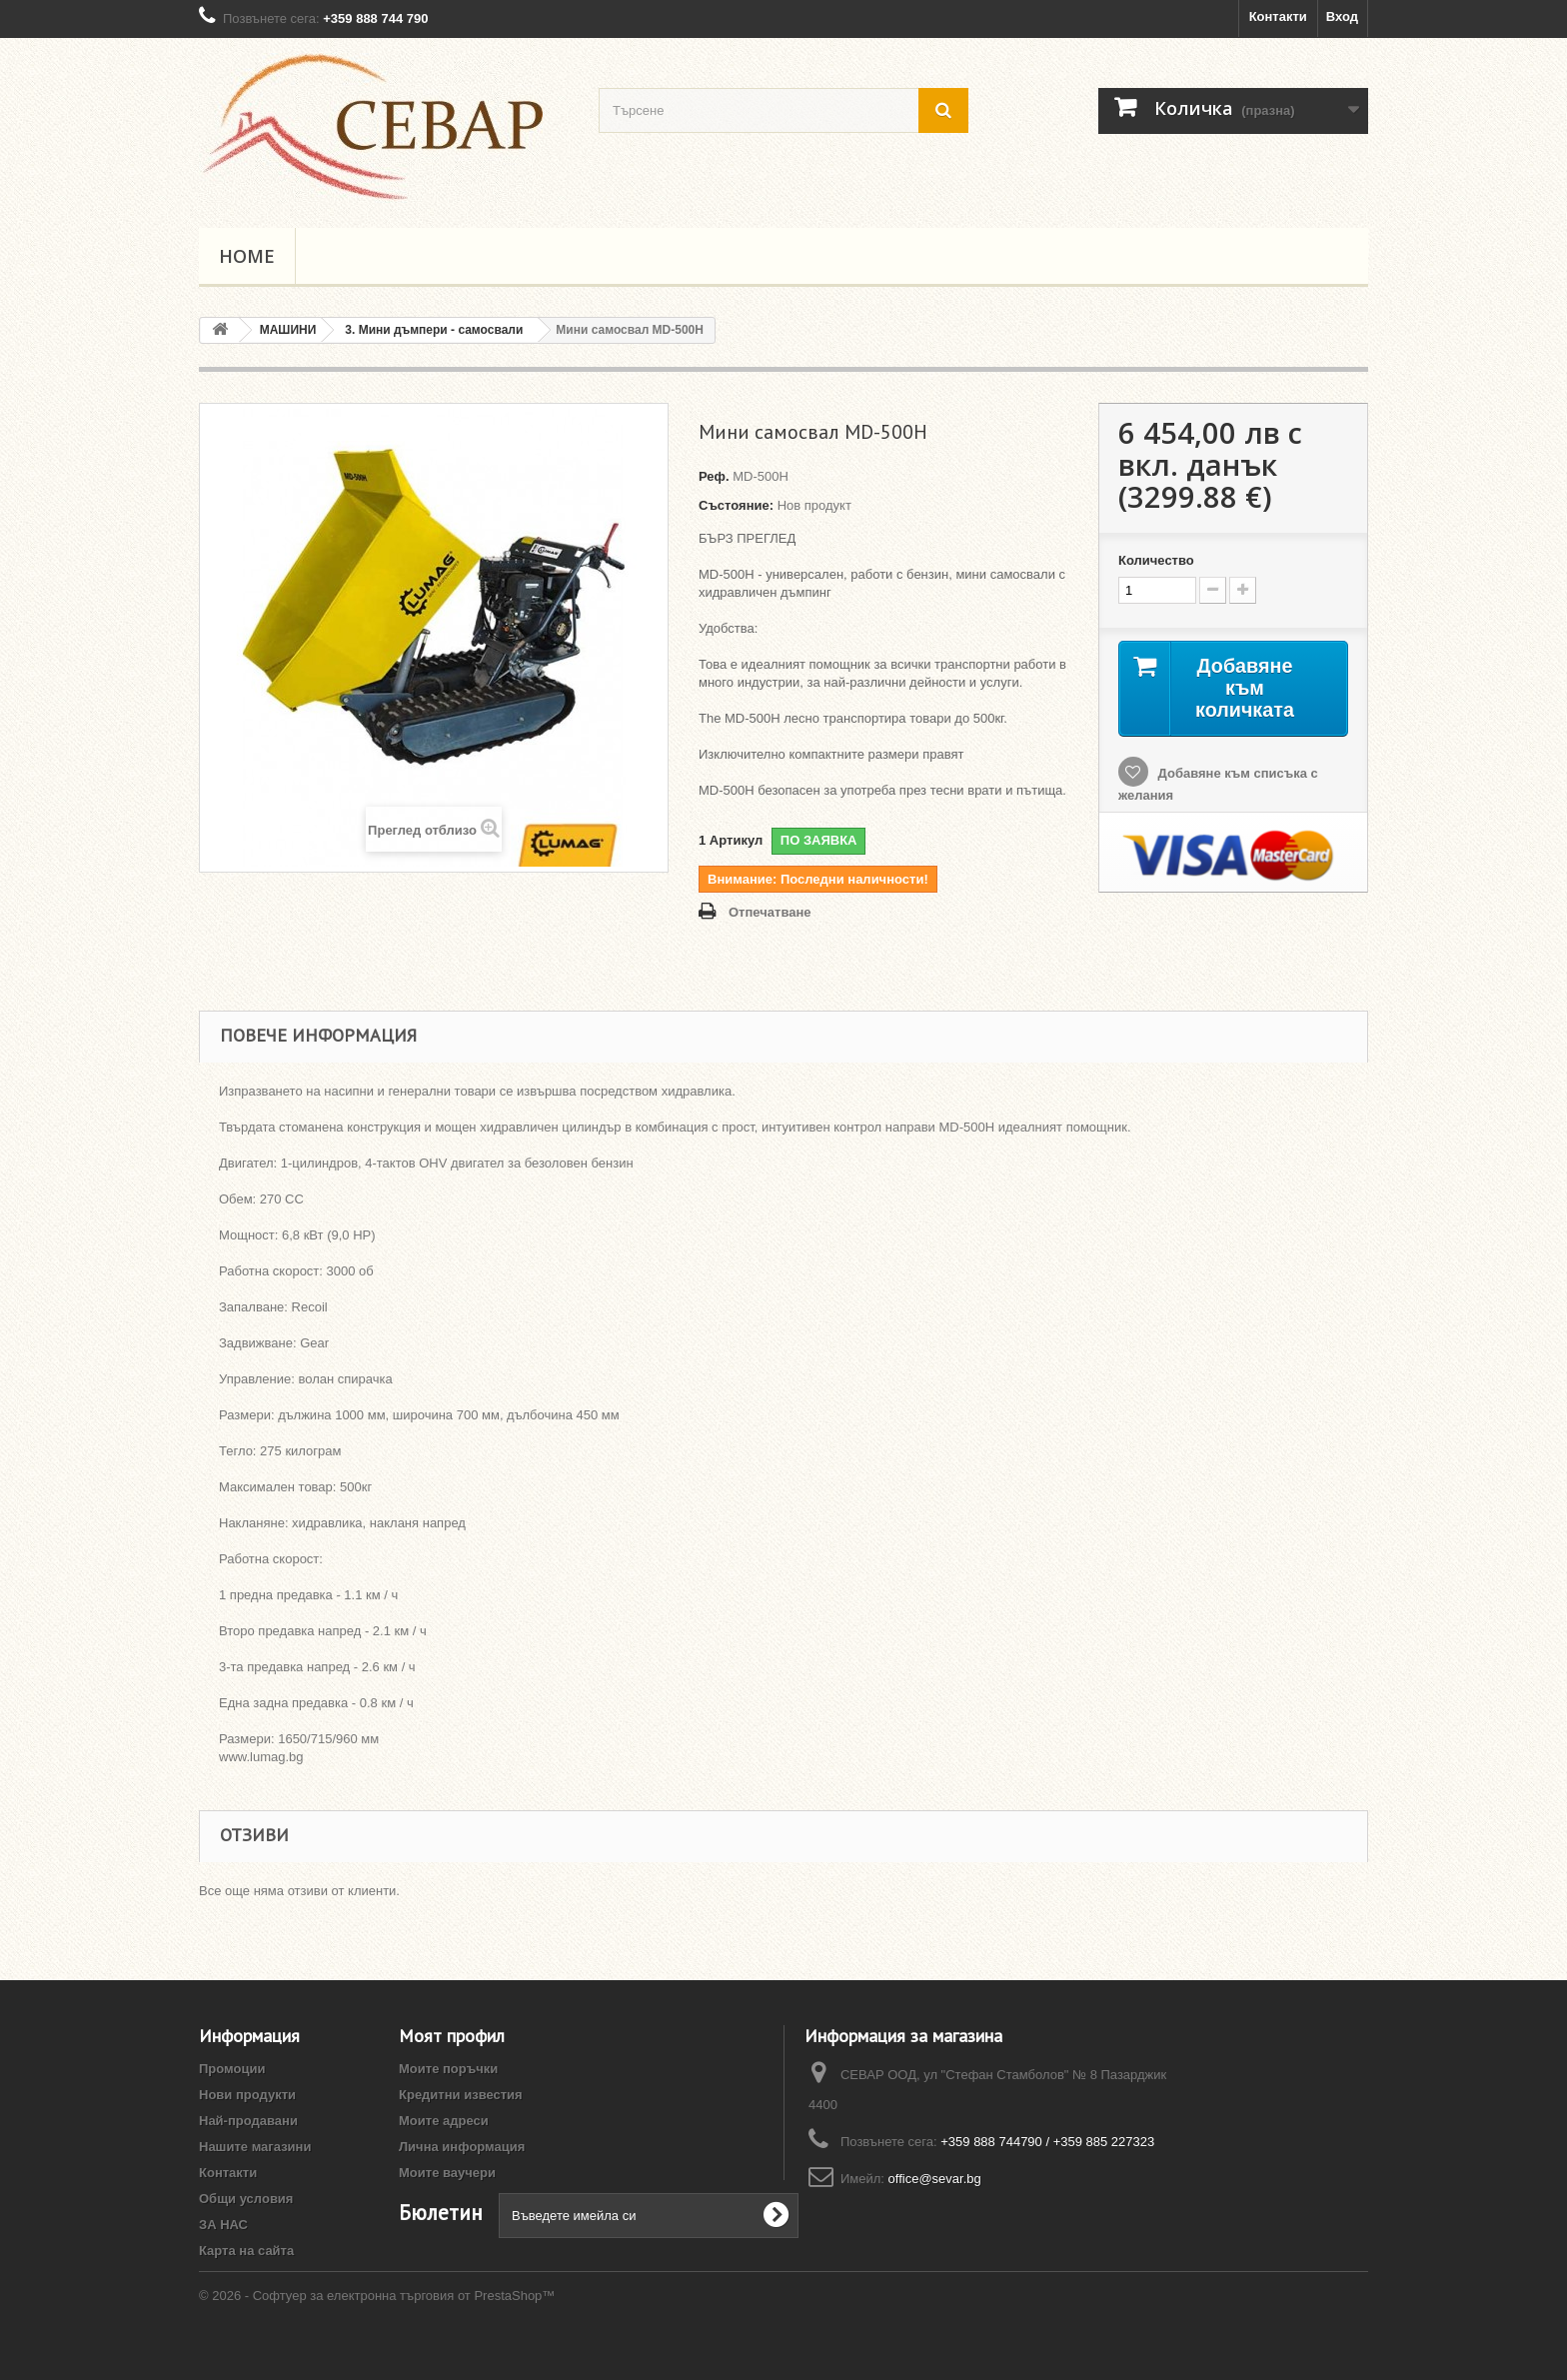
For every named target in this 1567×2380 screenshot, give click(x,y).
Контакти (1278, 16)
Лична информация (462, 2146)
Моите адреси (444, 2120)
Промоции (232, 2068)
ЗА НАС (223, 2224)
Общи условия (246, 2198)
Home (247, 256)
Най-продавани (248, 2120)
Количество (1156, 560)
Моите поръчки (448, 2068)
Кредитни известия (461, 2094)
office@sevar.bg (934, 2178)
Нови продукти (247, 2094)
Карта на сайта (246, 2250)
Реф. (714, 476)
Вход (1342, 16)
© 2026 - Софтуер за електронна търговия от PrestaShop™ (377, 2325)
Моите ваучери (447, 2172)
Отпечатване (770, 912)
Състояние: (736, 505)
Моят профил (452, 2035)
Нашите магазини (255, 2146)
